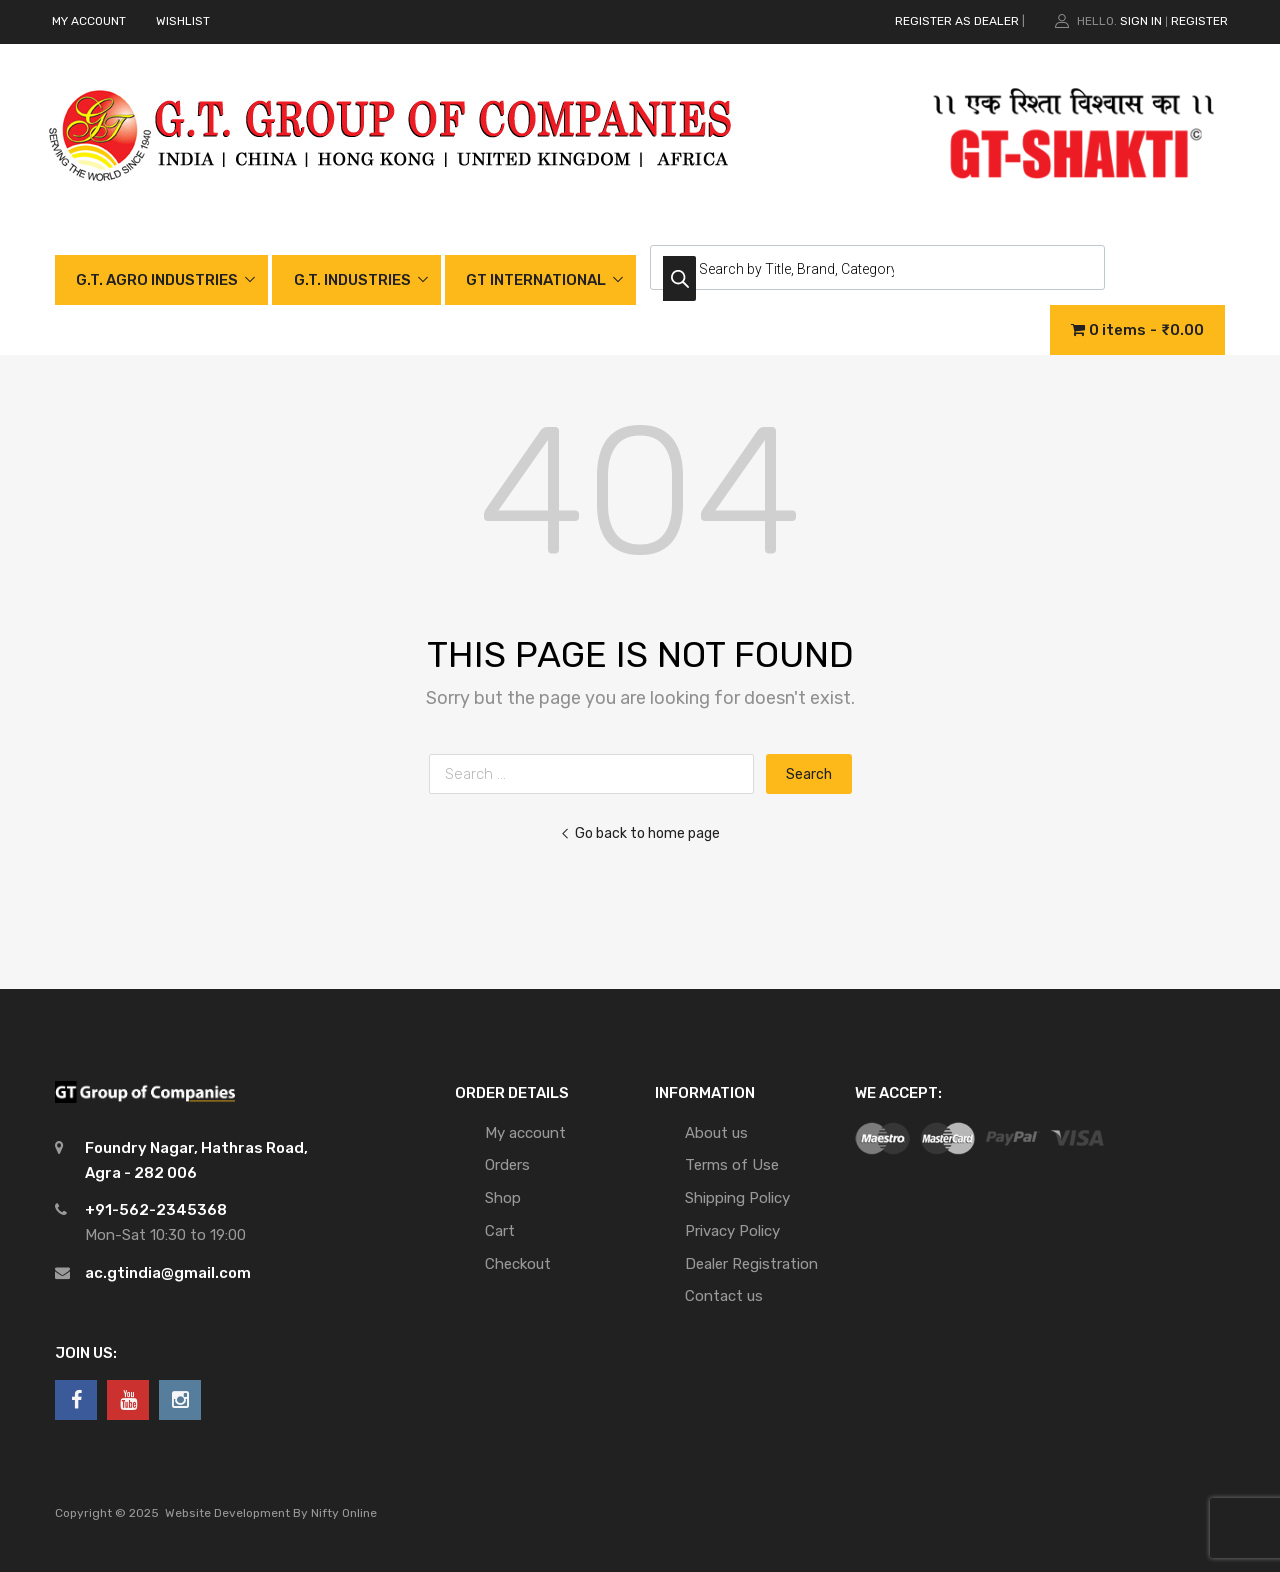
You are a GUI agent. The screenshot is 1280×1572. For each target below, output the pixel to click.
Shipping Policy (737, 1198)
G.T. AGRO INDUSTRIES (157, 280)
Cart (500, 1231)
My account (525, 1133)
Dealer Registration (751, 1264)
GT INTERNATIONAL (536, 280)
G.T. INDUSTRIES (352, 280)
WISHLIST (183, 21)
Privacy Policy (732, 1231)
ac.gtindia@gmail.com (168, 1273)
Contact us (724, 1296)
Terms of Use (732, 1165)
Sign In (1141, 21)
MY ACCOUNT (89, 21)
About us (716, 1133)
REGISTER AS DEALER (957, 21)
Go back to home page (640, 833)
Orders (507, 1165)
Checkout (518, 1264)
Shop (503, 1198)
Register (1199, 21)
